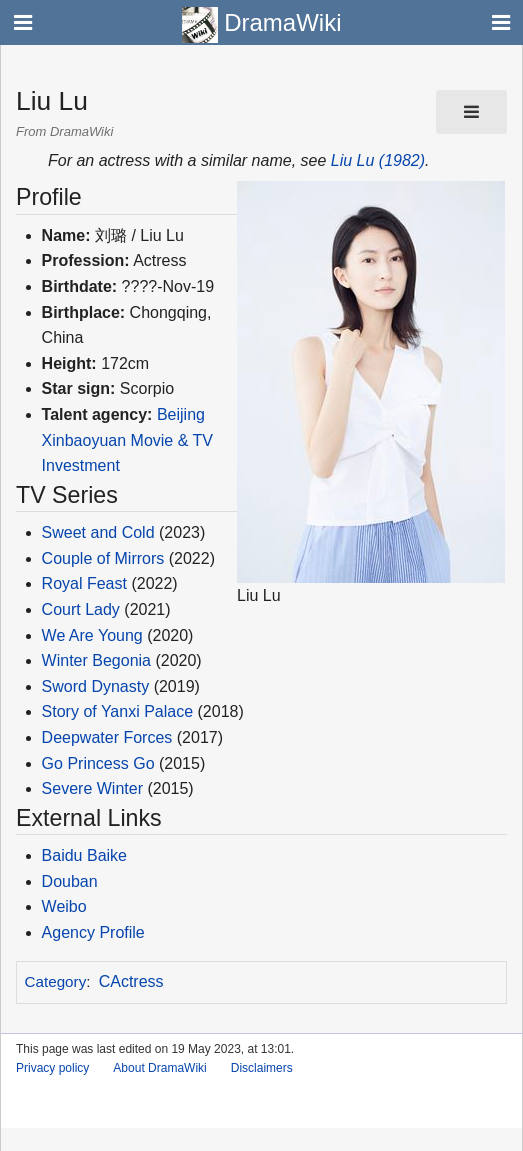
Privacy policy (52, 1068)
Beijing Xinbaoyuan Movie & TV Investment (127, 440)
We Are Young (92, 635)
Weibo (64, 906)
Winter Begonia (96, 660)
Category (56, 981)
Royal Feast (84, 583)
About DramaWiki (159, 1068)
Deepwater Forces (107, 737)
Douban (70, 881)
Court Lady (81, 609)
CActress (131, 981)
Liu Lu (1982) (378, 160)
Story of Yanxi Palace (118, 711)
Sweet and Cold (98, 532)
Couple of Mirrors (103, 558)
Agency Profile (93, 932)
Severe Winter (92, 788)
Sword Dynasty (96, 686)
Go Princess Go (98, 763)
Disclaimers (262, 1068)
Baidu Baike (84, 855)
